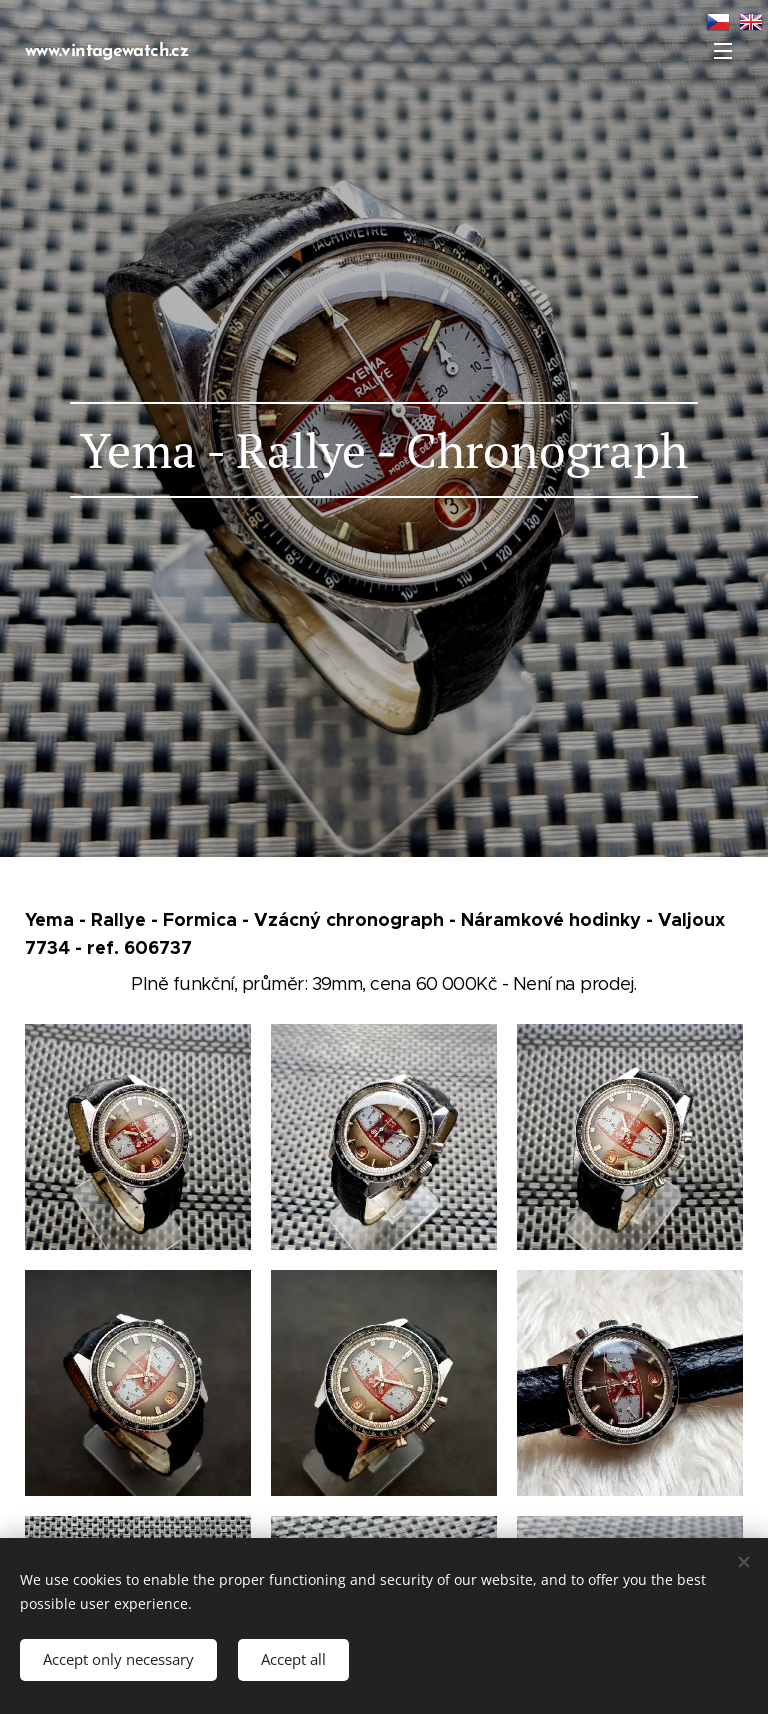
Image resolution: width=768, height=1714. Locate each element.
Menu (723, 51)
